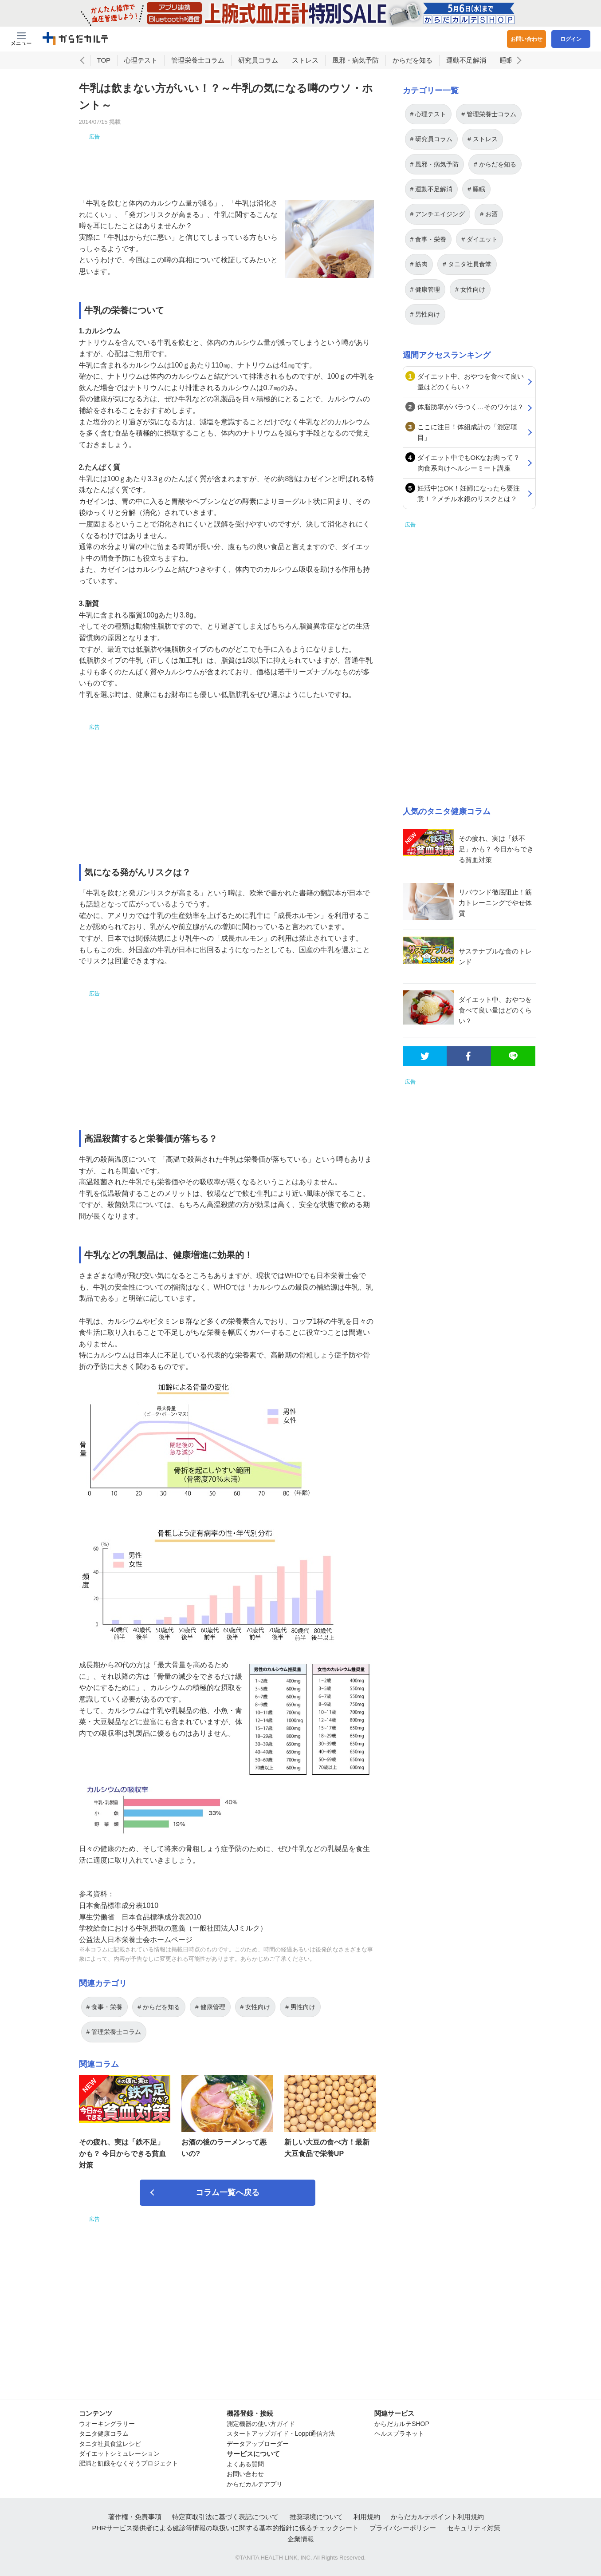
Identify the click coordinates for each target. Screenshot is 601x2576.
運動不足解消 (466, 60)
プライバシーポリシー (402, 2528)
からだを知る (412, 60)
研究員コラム (258, 60)
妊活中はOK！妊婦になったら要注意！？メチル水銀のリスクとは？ (468, 493)
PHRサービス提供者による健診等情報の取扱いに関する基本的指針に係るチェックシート (225, 2528)
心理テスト (140, 60)
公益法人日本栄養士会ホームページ (135, 1939)
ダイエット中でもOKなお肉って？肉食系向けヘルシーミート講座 (468, 463)
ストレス (305, 60)
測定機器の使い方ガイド (261, 2423)
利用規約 (367, 2517)
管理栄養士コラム (197, 60)
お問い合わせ (526, 39)
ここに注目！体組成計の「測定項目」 (467, 432)
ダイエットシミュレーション (119, 2453)
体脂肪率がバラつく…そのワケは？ (470, 407)
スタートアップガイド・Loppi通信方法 (281, 2433)
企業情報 (300, 2539)
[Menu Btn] (21, 39)
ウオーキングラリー (107, 2423)
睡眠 (506, 60)
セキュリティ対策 (473, 2528)
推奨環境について (316, 2517)
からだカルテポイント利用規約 (437, 2517)
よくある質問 (245, 2464)
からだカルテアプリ (255, 2484)
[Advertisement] (227, 161)
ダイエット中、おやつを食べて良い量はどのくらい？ (470, 381)
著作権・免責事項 (134, 2517)
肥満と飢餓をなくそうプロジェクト (128, 2463)
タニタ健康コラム (104, 2433)
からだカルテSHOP (401, 2423)
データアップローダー (258, 2443)
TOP (104, 60)
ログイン (570, 39)
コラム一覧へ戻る (227, 2192)
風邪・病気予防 (355, 60)
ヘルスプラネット (399, 2433)
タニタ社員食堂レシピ (110, 2443)
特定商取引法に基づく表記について (225, 2517)
